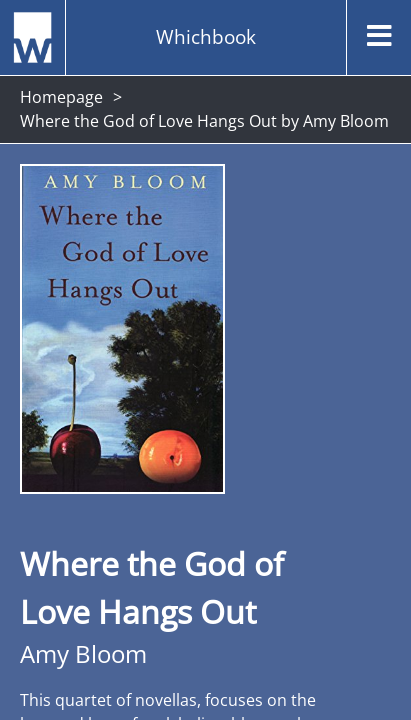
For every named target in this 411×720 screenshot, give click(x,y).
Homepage (61, 97)
